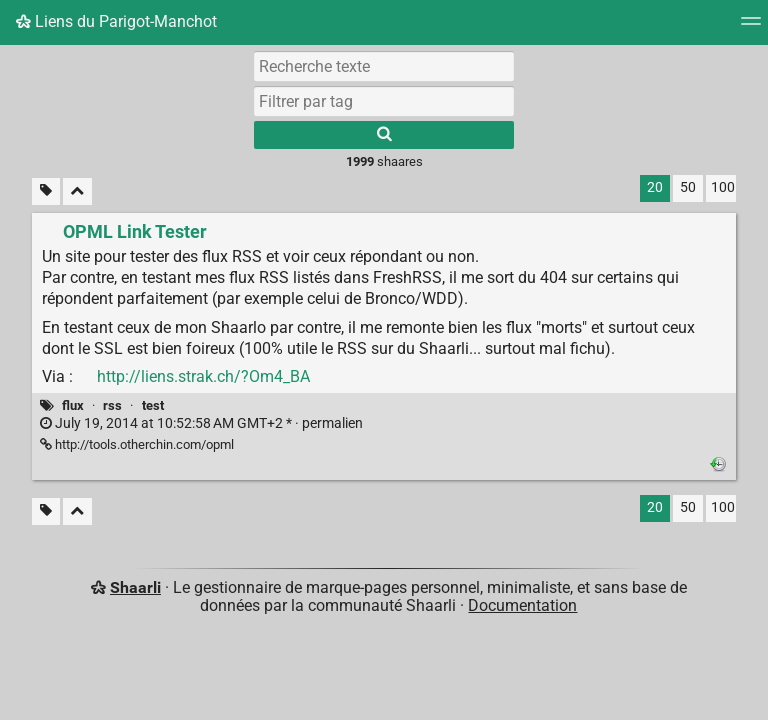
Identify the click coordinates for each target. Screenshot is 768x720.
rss (112, 405)
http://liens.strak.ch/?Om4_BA (203, 376)
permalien (201, 423)
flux (73, 405)
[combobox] (384, 101)
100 (723, 187)
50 (688, 187)
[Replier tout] (77, 191)
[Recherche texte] (384, 66)
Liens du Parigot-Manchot (116, 21)
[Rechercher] (384, 135)
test (153, 405)
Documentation (522, 605)
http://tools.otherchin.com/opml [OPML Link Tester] (137, 444)
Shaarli (135, 587)
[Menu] (751, 27)
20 (655, 187)
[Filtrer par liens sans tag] (46, 191)
